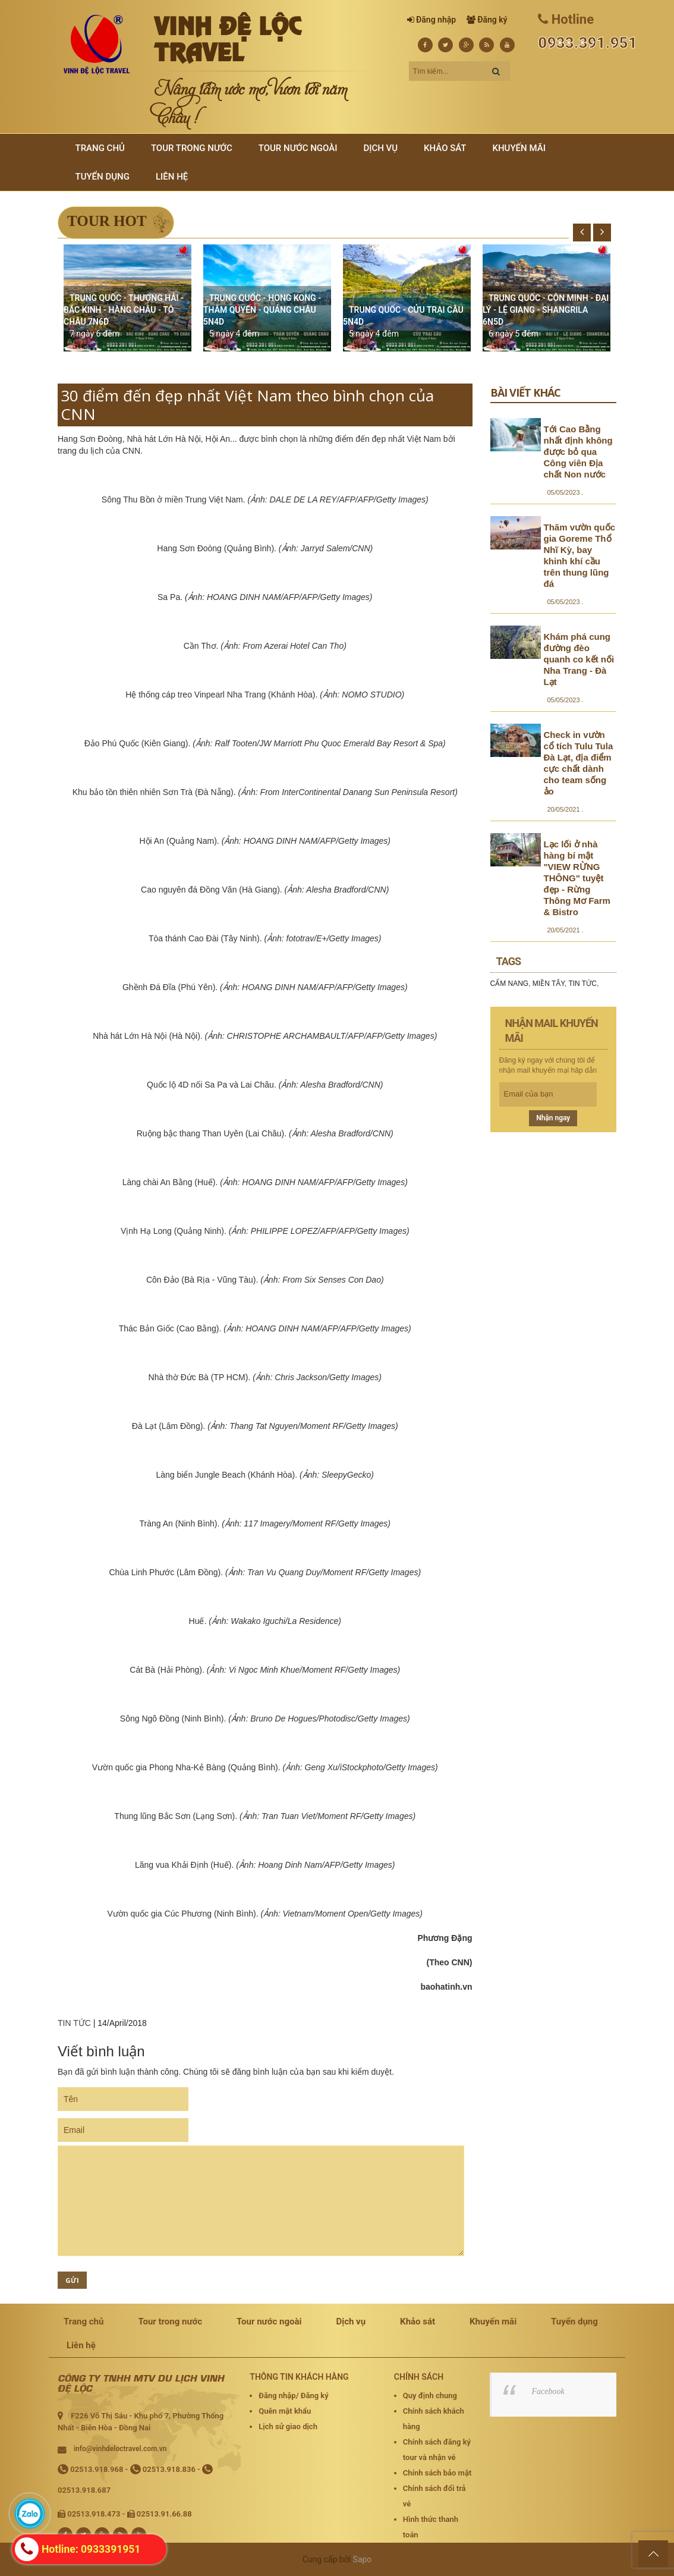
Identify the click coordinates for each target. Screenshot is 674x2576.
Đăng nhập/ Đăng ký (293, 2395)
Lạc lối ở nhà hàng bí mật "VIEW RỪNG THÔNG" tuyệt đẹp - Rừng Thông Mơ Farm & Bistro (577, 878)
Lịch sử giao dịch (288, 2426)
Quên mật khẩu (285, 2411)
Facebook (547, 2391)
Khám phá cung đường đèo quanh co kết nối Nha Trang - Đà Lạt (579, 659)
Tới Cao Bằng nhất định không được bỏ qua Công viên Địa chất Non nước (578, 451)
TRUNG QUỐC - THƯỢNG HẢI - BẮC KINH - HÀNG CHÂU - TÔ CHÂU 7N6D (124, 309)
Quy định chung (430, 2395)
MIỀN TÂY (549, 983)
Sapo (362, 2559)
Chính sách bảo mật (437, 2472)
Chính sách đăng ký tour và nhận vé (437, 2449)
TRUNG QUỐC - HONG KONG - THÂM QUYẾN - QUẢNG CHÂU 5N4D (262, 309)
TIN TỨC (74, 2023)
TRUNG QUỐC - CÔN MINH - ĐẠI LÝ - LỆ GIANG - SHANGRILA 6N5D (546, 309)
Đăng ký (492, 19)
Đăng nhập (436, 19)
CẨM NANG (509, 983)
